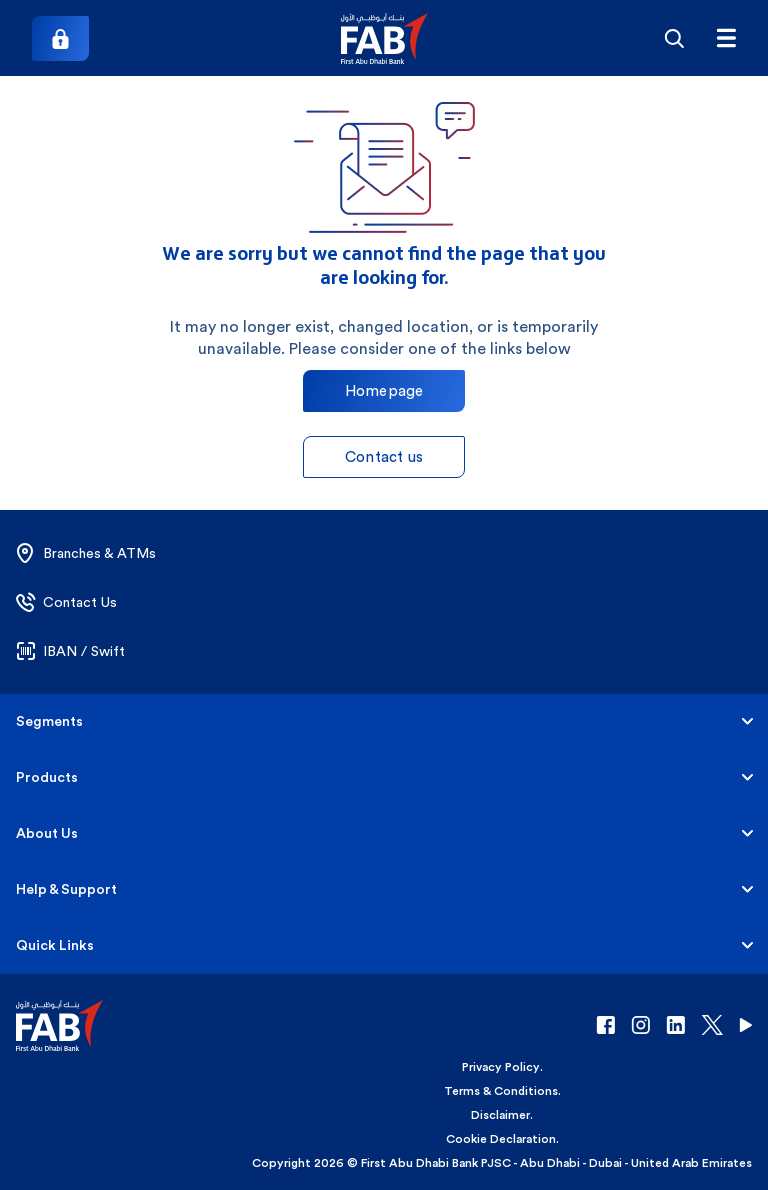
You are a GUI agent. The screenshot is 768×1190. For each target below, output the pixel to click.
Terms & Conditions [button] (501, 1091)
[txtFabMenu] (726, 38)
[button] (384, 38)
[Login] (60, 38)
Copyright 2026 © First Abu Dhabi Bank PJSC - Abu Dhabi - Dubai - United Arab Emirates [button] (502, 1163)
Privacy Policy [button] (501, 1067)
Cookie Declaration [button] (501, 1139)
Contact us (384, 456)
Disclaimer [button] (500, 1115)
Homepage (384, 390)
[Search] (674, 38)
